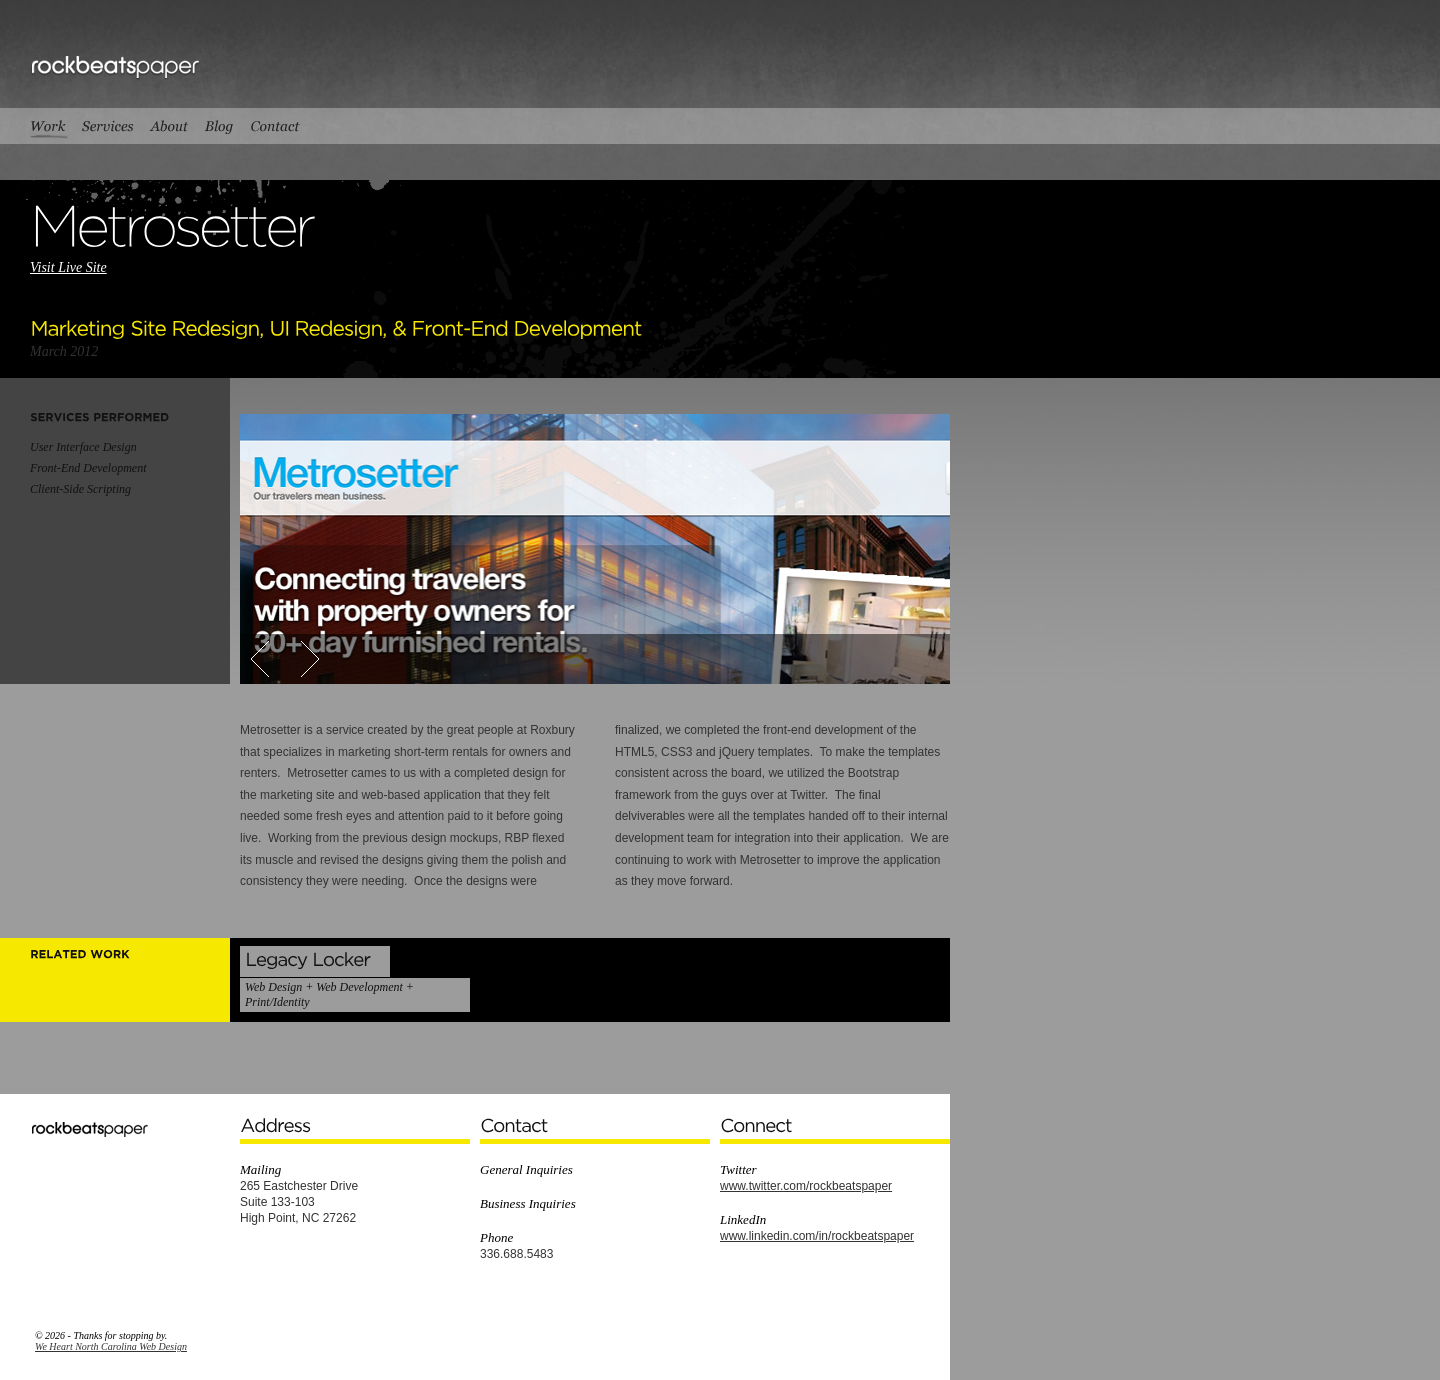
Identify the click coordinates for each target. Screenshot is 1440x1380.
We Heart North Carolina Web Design (111, 1346)
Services (107, 126)
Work (52, 126)
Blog (219, 126)
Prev (268, 659)
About (168, 126)
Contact (275, 126)
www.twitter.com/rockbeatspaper (806, 1186)
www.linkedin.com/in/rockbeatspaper (817, 1236)
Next (302, 659)
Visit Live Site (68, 267)
